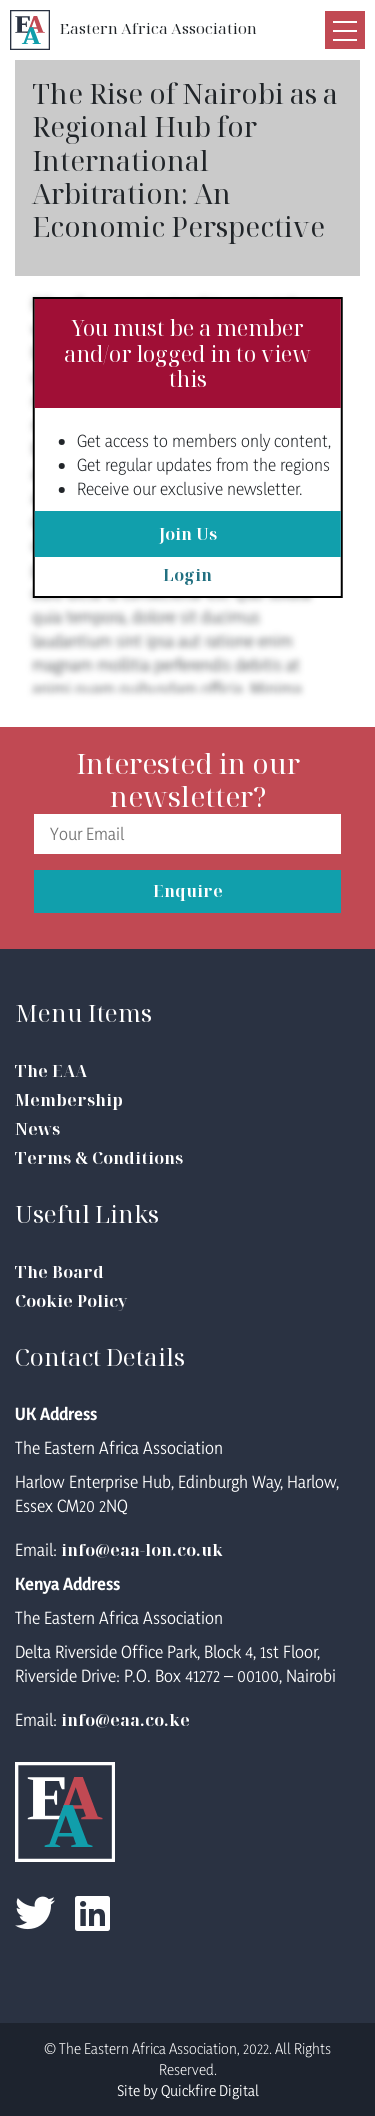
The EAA (51, 1071)
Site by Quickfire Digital (188, 2090)
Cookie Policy (71, 1301)
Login (187, 575)
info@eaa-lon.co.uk (142, 1550)
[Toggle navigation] (345, 30)
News (37, 1129)
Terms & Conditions (99, 1158)
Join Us (188, 534)
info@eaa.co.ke (125, 1720)
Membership (69, 1100)
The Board (59, 1272)
